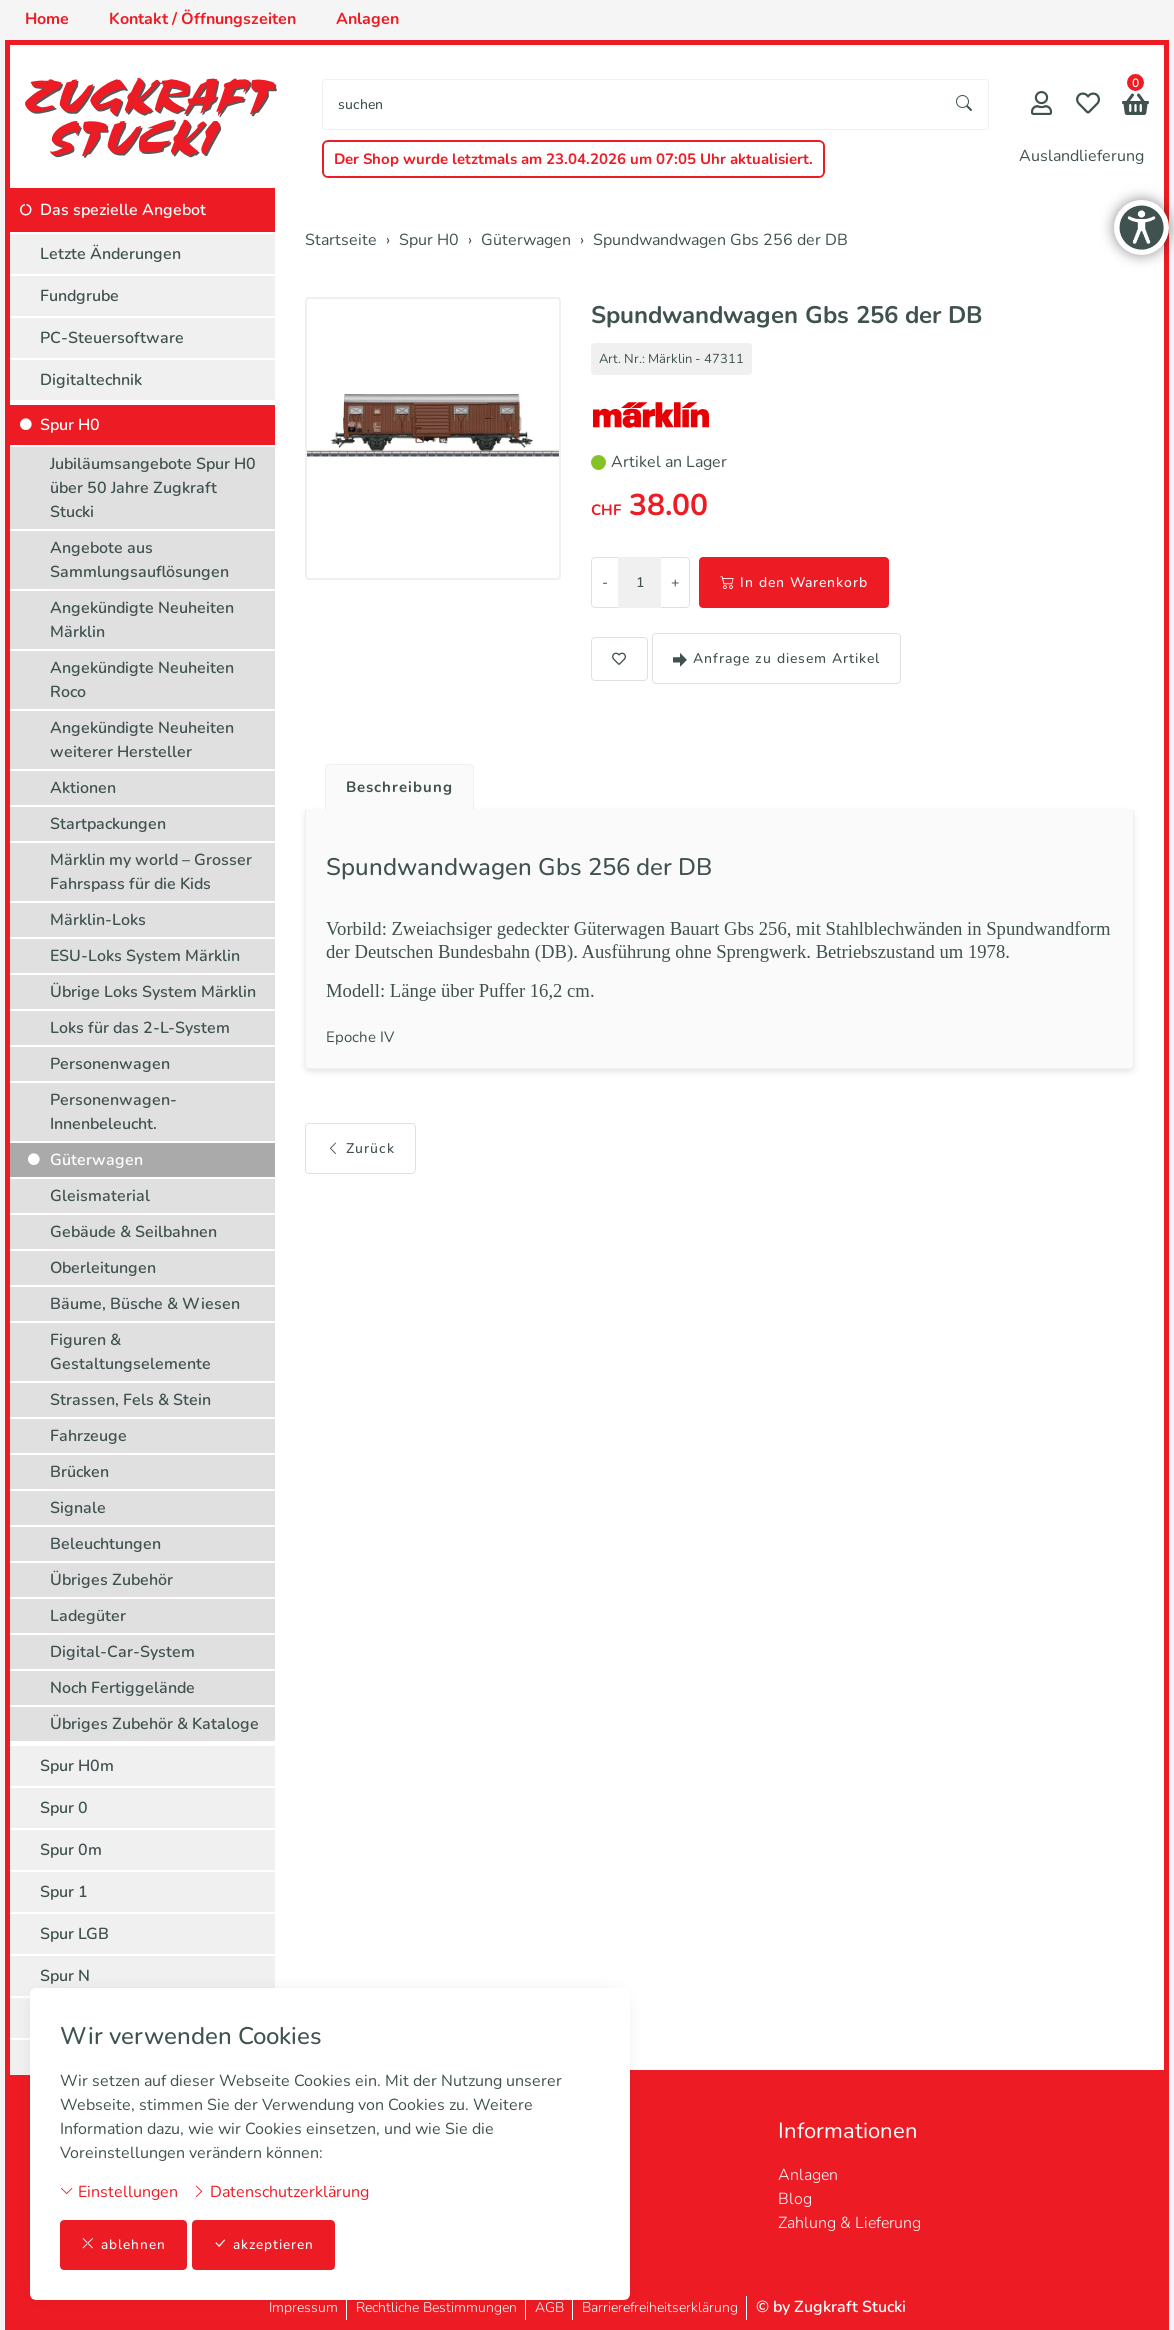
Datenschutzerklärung (280, 2191)
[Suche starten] (965, 104)
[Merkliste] (1088, 105)
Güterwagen (96, 1160)
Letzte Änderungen (110, 254)
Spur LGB (74, 1934)
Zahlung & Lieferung (849, 2223)
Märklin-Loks (98, 920)
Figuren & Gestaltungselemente (130, 1352)
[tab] (395, 783)
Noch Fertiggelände (122, 1688)
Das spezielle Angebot (123, 210)
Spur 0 (64, 1808)
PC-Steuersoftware (112, 338)
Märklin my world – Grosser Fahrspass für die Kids (151, 872)
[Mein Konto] (1041, 105)
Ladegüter (88, 1616)
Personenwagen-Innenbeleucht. (113, 1112)
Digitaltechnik (91, 380)
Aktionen (83, 788)
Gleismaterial (100, 1196)
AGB (549, 2307)
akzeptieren (264, 2244)
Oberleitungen (103, 1268)
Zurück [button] (360, 1159)
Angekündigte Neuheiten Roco (142, 680)
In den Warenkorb (794, 582)
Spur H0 (70, 425)
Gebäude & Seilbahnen (133, 1232)
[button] (1135, 106)
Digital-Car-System (122, 1652)
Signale (78, 1508)
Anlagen (808, 2175)
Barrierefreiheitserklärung (660, 2307)
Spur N (65, 1976)
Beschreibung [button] (403, 788)
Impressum (303, 2307)
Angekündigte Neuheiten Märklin (142, 620)
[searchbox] (632, 104)
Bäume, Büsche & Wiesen (145, 1304)
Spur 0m (71, 1850)
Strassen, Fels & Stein (130, 1400)
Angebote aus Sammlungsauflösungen (139, 560)
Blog (795, 2199)
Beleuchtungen (105, 1544)
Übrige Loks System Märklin (153, 992)
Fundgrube (79, 296)
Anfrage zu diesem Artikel (776, 658)
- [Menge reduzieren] (605, 582)
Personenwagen (110, 1064)
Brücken (79, 1472)
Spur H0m (77, 1766)
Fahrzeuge (88, 1436)
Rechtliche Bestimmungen (436, 2307)
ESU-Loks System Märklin (145, 956)
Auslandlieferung (1081, 156)
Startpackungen (108, 824)
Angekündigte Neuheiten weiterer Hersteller (142, 740)
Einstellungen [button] (119, 2191)
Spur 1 (64, 1892)
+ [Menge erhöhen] (675, 582)
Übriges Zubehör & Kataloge (154, 1724)
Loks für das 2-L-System (140, 1028)
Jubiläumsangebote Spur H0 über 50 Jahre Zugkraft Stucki (153, 488)
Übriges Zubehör (111, 1580)
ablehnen (123, 2244)
